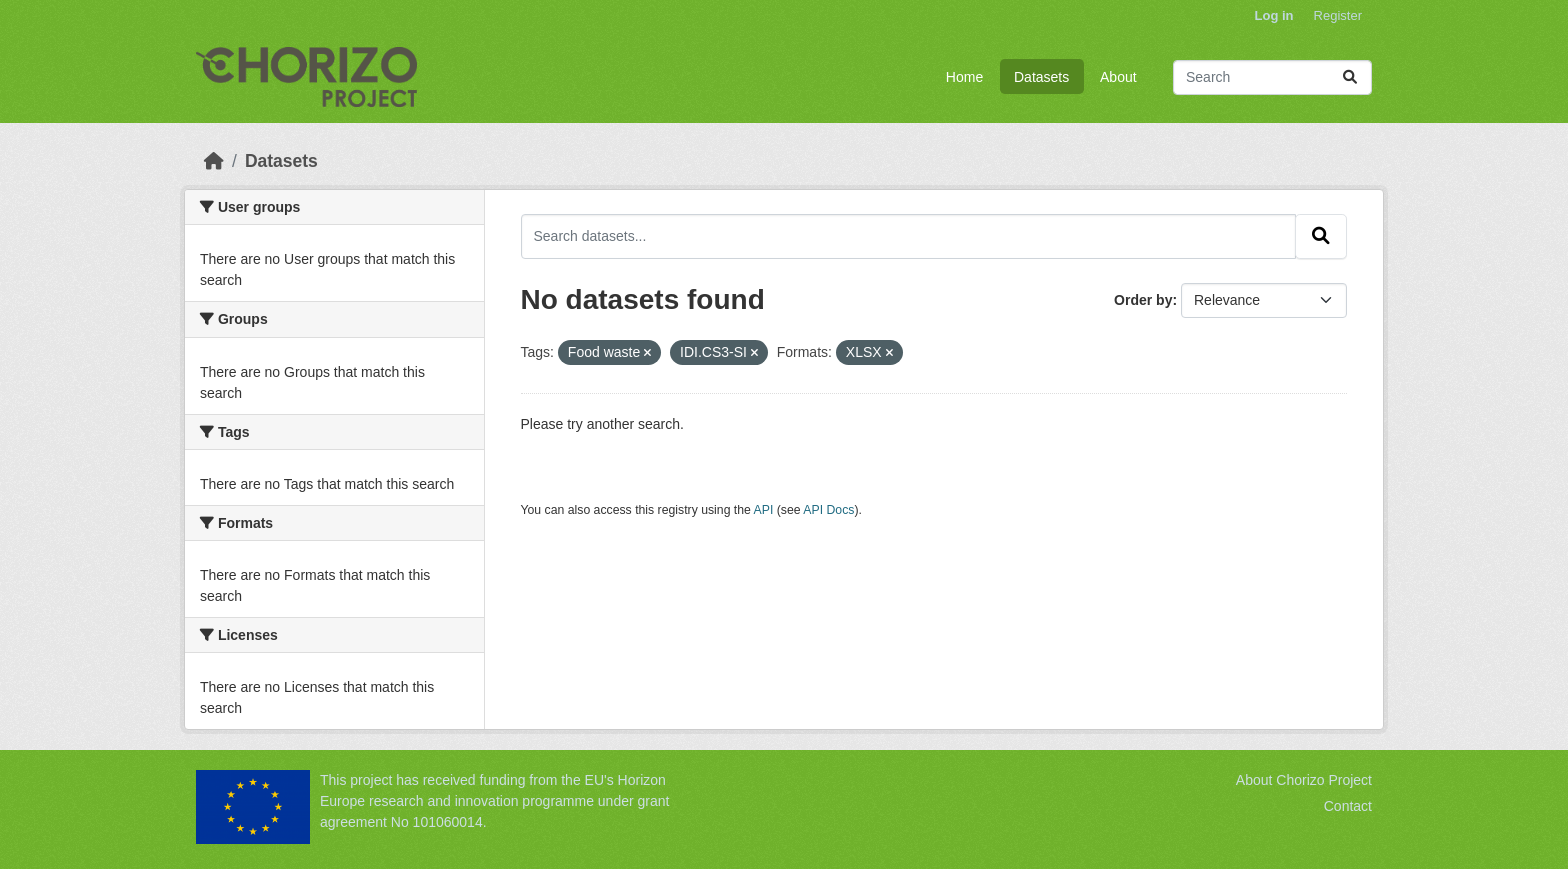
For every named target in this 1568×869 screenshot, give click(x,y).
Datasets (1041, 77)
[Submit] (1350, 77)
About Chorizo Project (1304, 780)
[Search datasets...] (1272, 77)
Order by (1143, 300)
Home (964, 77)
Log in (1274, 15)
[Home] (214, 161)
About (1118, 77)
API (764, 510)
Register (1338, 15)
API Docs (828, 510)
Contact (1348, 806)
